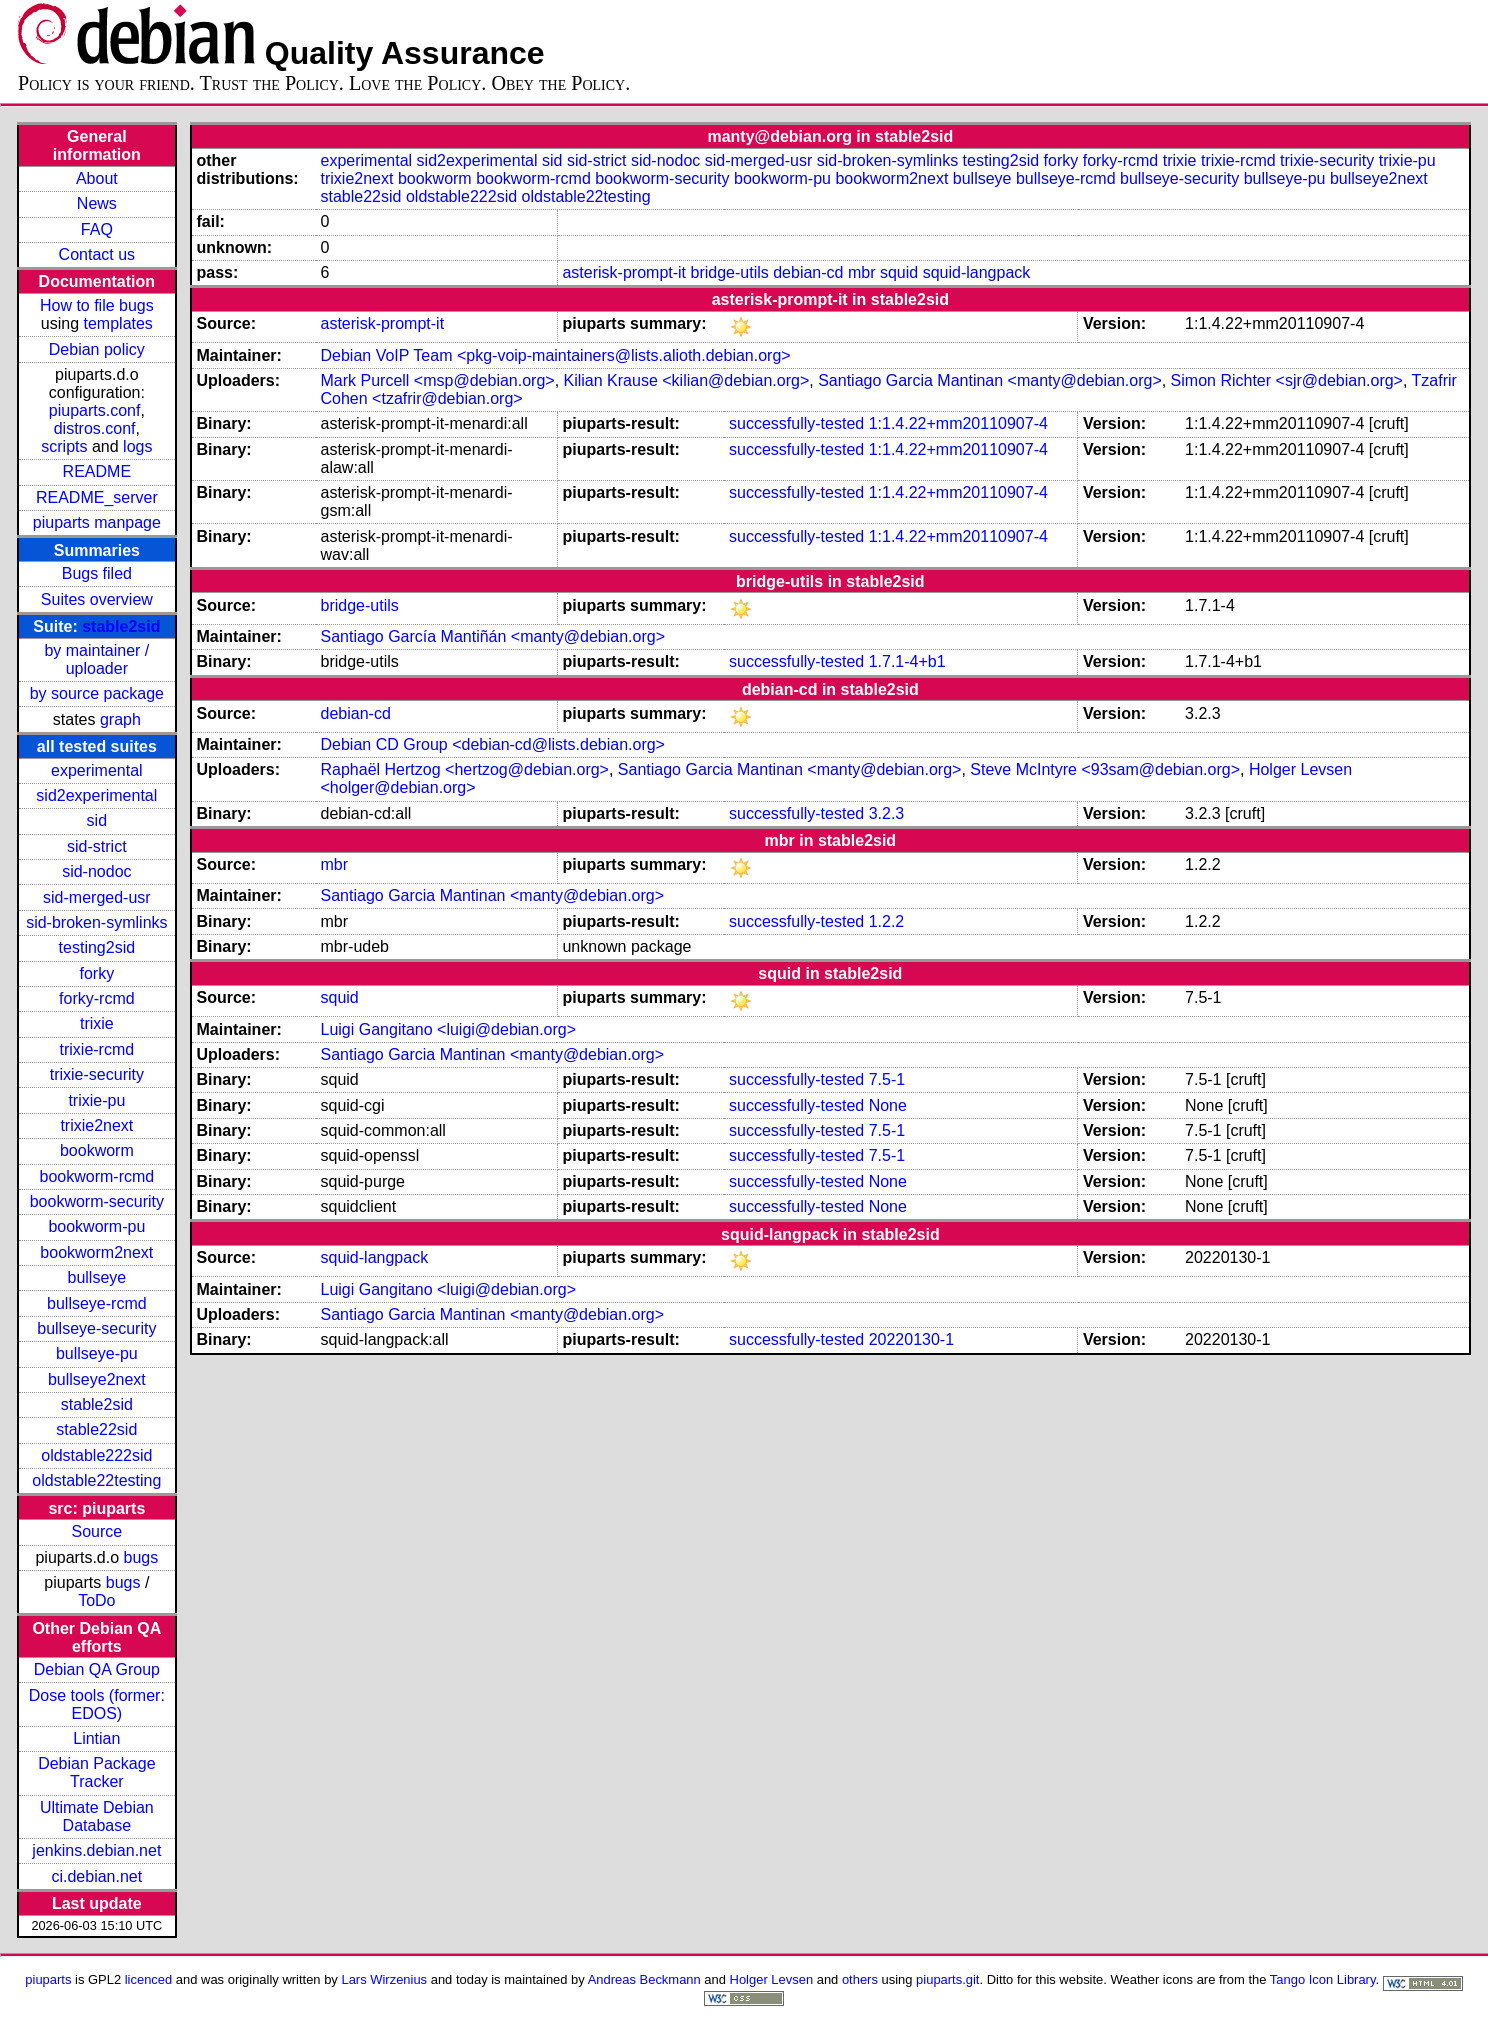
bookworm (97, 1150)
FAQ (97, 229)
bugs (141, 1557)
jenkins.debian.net (96, 1850)
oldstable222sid (96, 1455)
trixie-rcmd (97, 1049)
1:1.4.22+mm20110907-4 (958, 423)
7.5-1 (887, 1079)
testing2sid (97, 947)
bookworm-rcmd (97, 1176)
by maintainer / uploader (96, 659)
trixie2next (96, 1125)
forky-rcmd (97, 998)
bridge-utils (730, 272)
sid (97, 820)
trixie (97, 1023)
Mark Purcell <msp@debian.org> (438, 380)
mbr (862, 272)
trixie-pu (96, 1100)
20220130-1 (911, 1339)
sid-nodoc (96, 871)
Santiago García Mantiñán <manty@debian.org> (493, 636)
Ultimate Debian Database (97, 1816)
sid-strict (97, 846)
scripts (64, 446)
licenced (149, 1979)
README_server (97, 497)
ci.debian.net (96, 1876)
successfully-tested (796, 423)
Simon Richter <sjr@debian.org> (1287, 380)
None (888, 1105)
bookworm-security (97, 1201)
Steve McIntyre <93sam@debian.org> (1105, 769)
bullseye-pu (97, 1353)
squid (899, 272)
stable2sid (121, 626)
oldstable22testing (96, 1480)
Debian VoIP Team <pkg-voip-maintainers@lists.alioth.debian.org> (556, 355)
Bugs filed (97, 573)
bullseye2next (97, 1379)
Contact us (97, 254)
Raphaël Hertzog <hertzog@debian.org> (465, 769)
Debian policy (97, 349)
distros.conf (95, 428)
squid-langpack (977, 272)
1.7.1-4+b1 (907, 661)
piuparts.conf (95, 410)
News (97, 203)
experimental (97, 770)
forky (97, 973)
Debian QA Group (97, 1669)
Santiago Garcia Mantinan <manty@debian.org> (990, 380)
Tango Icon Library (1323, 1979)
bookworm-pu (96, 1226)
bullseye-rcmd (97, 1303)
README (97, 471)
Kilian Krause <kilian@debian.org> (687, 380)
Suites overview (97, 599)
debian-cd (808, 272)
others (860, 1979)
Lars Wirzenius (384, 1979)
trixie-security (97, 1074)
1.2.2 (887, 921)
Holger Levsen (772, 1979)
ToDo (96, 1600)
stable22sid (96, 1429)
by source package (97, 693)
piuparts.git (947, 1979)
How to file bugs (97, 305)
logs (137, 446)
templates (118, 323)
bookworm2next (96, 1252)
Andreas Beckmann (644, 1979)
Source (96, 1531)
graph (120, 719)
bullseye (96, 1277)
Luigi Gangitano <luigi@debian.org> (449, 1029)
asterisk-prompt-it (624, 272)
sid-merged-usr (97, 897)
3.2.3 (887, 813)
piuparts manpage (97, 522)
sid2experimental (96, 795)
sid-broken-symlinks (96, 922)
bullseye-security (96, 1328)
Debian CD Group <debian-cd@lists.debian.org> (493, 744)
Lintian (96, 1738)
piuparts (48, 1979)
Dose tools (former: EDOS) (97, 1704)
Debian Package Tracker (96, 1772)
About (97, 178)
